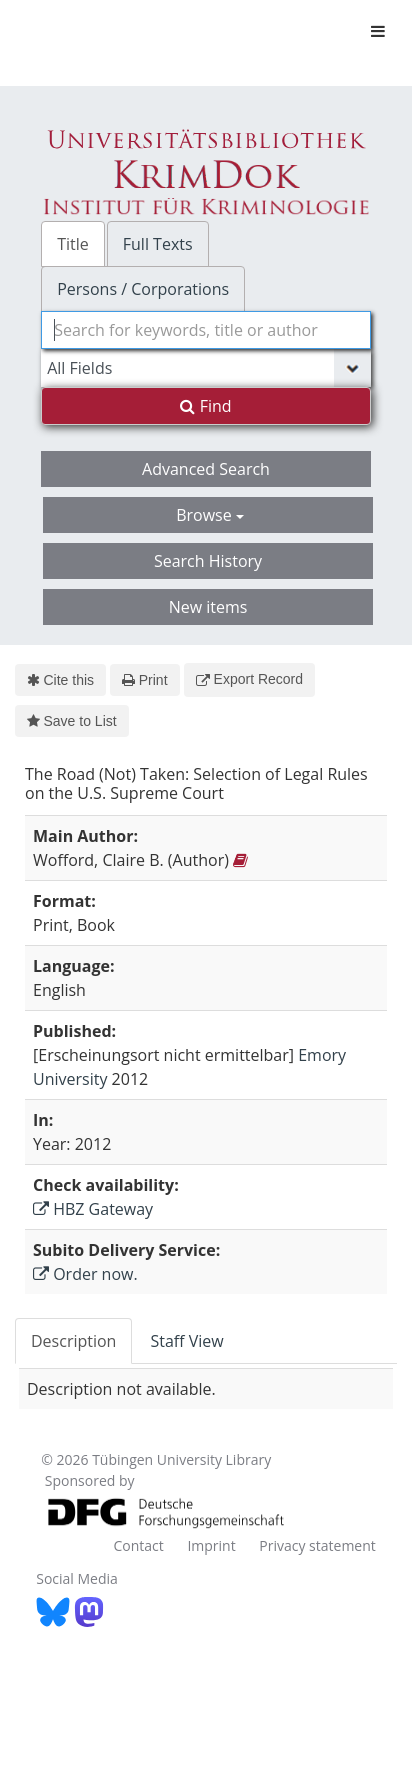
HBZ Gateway (93, 1209)
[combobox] (206, 330)
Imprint (211, 1545)
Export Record (249, 679)
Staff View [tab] (186, 1341)
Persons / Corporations (143, 289)
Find (205, 406)
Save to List (72, 721)
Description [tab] (73, 1341)
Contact (138, 1545)
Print (144, 680)
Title (73, 244)
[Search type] (206, 368)
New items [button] (208, 607)
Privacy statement (317, 1545)
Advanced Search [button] (206, 469)
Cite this (60, 680)
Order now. (85, 1274)
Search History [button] (208, 561)
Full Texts (158, 244)
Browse (210, 515)
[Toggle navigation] (378, 31)
